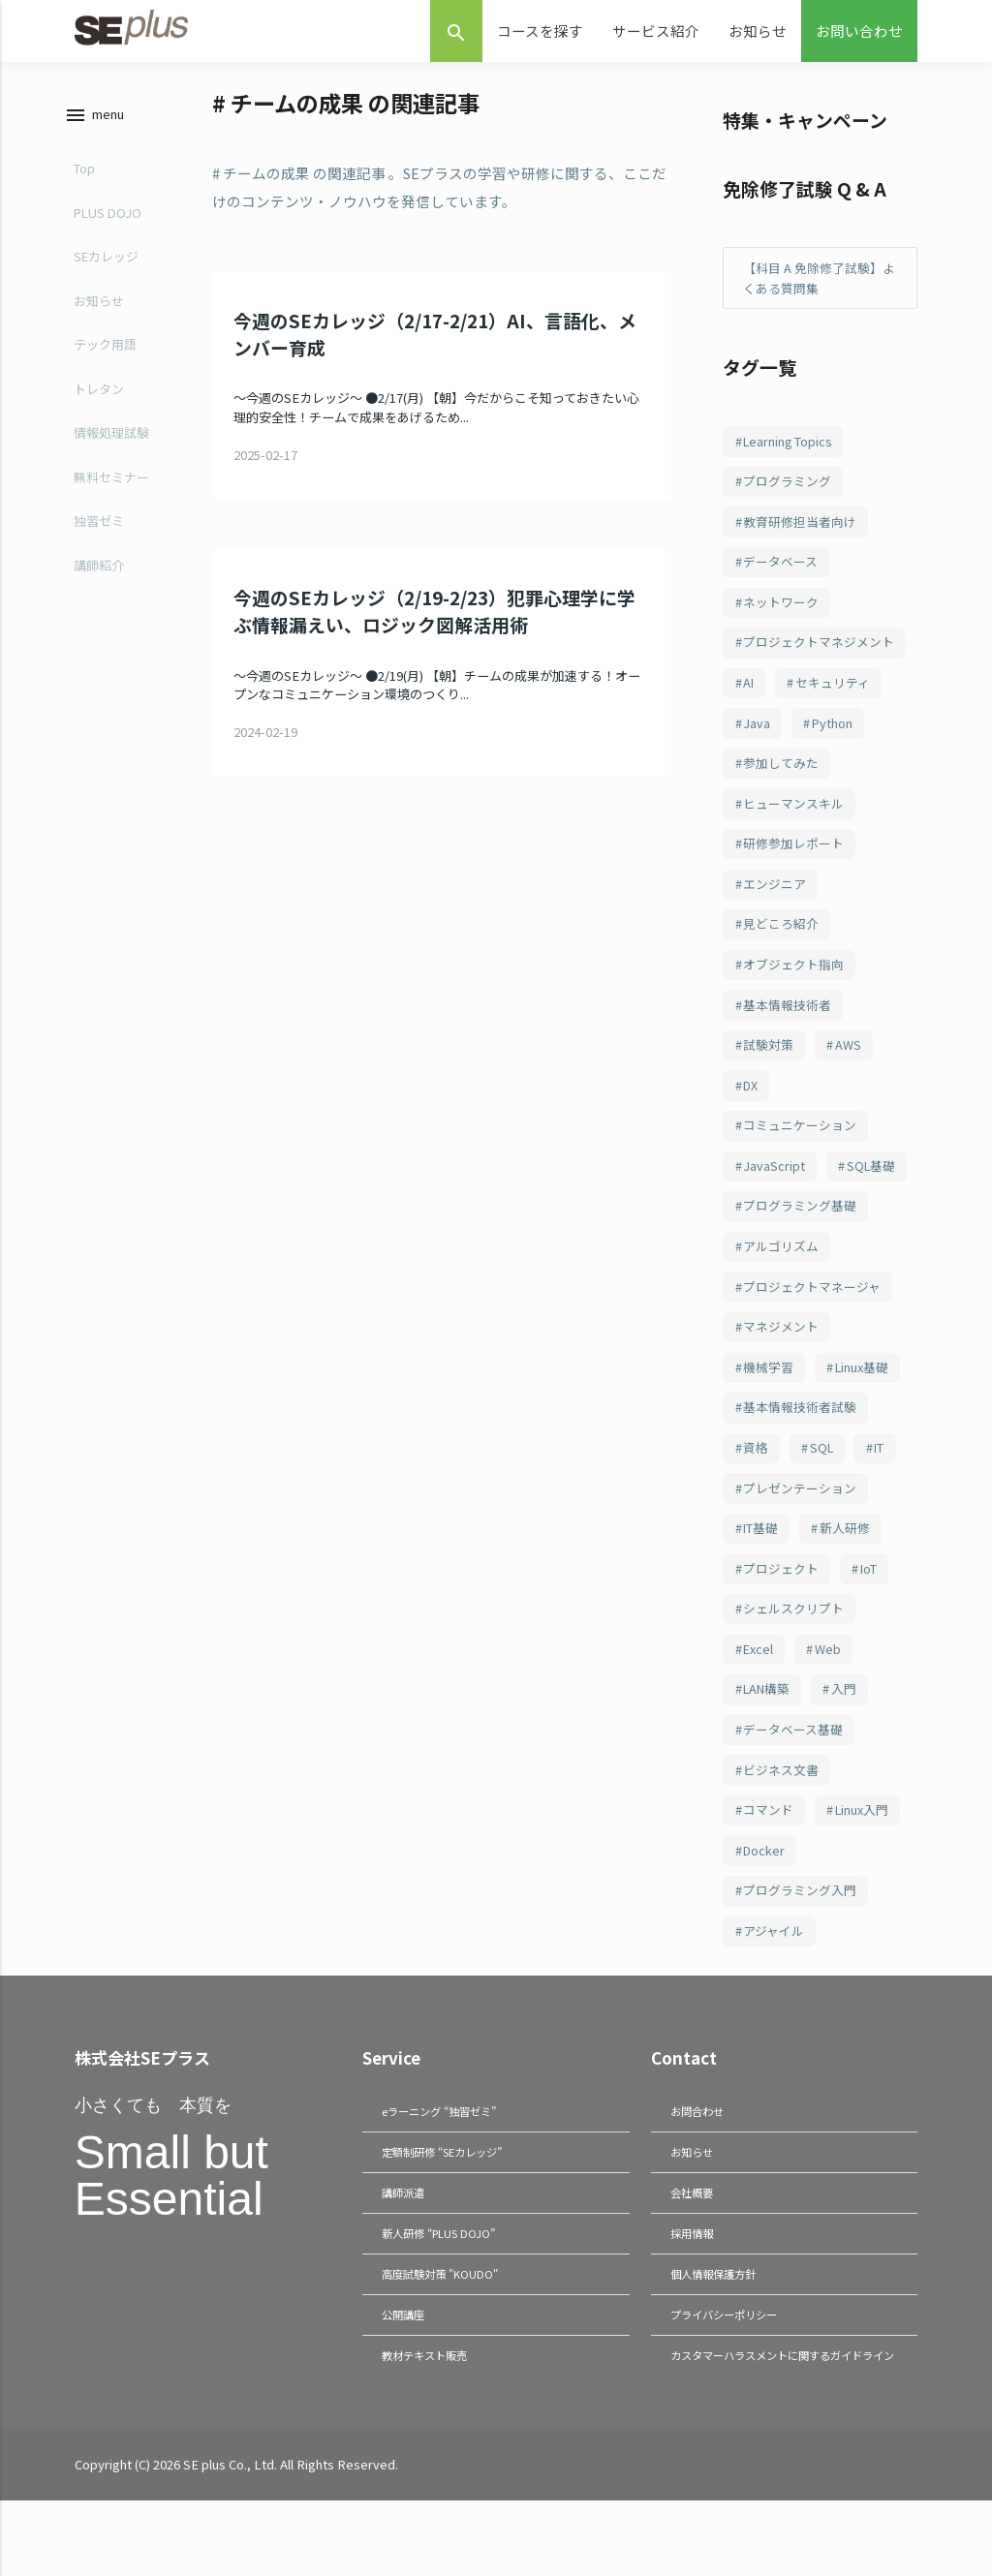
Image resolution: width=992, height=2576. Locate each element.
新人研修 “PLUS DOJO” (442, 2288)
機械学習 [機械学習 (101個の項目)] (768, 1402)
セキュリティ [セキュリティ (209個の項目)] (834, 693)
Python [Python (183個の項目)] (833, 734)
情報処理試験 (107, 432)
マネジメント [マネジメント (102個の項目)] (781, 1360)
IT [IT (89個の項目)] (884, 1485)
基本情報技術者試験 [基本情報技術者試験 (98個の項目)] (799, 1443)
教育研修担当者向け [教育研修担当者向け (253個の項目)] (799, 526)
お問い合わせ (859, 30)
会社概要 (693, 2247)
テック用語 (101, 344)
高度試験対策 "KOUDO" (444, 2327)
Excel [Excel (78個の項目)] (759, 1693)
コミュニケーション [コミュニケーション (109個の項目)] (799, 1152)
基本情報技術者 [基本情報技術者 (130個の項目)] (787, 1027)
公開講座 (405, 2368)
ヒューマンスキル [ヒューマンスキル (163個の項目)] (793, 819)
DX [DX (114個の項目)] (751, 1110)
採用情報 (693, 2288)
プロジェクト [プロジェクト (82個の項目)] (781, 1610)
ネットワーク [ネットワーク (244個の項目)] (781, 609)
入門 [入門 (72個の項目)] (848, 1735)
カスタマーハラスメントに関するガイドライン (780, 2419)
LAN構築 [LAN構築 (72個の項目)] (768, 1735)
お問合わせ (699, 2166)
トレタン (95, 389)
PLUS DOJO (104, 212)
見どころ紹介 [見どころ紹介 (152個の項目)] (781, 944)
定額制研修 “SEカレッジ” (447, 2206)
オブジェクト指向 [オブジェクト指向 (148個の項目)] (793, 985)
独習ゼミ (95, 520)
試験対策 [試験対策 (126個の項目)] (768, 1068)
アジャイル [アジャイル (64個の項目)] (773, 1985)
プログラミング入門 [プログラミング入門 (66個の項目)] (799, 1943)
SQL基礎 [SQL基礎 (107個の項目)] (873, 1193)
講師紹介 (95, 565)
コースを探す (540, 30)
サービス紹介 (655, 30)
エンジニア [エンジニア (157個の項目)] (774, 902)
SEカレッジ (102, 256)
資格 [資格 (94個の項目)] (755, 1485)
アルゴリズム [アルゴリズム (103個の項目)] (781, 1277)
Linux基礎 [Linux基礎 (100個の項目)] (864, 1402)
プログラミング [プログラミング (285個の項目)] (787, 484)
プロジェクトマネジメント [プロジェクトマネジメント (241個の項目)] (818, 651)
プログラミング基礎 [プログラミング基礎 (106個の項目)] (799, 1235)
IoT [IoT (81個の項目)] (870, 1610)
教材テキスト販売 (428, 2409)
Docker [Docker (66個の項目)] (765, 1901)
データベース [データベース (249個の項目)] (780, 568)
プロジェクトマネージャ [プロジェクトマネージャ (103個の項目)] (812, 1318)
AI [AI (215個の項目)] (749, 693)
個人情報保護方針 (716, 2327)
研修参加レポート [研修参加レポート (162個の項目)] (793, 860)
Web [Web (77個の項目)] (831, 1693)
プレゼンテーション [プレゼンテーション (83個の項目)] (799, 1527)
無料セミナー (107, 477)
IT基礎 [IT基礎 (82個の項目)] (761, 1568)
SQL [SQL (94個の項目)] (823, 1485)
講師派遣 (405, 2247)
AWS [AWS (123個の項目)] (849, 1068)
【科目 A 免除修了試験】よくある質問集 (819, 278)
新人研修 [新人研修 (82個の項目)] (847, 1568)
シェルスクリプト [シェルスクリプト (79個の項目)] (793, 1651)
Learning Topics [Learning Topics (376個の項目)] (789, 443)
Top (80, 168)
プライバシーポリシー (728, 2368)
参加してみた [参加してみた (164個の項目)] (781, 776)
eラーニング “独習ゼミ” (444, 2166)
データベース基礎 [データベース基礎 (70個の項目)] (793, 1776)
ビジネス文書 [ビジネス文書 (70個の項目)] (781, 1818)
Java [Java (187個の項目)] (756, 734)
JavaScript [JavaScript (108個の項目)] (774, 1193)
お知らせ (757, 30)
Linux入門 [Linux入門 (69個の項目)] (864, 1860)
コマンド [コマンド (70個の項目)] (768, 1860)
